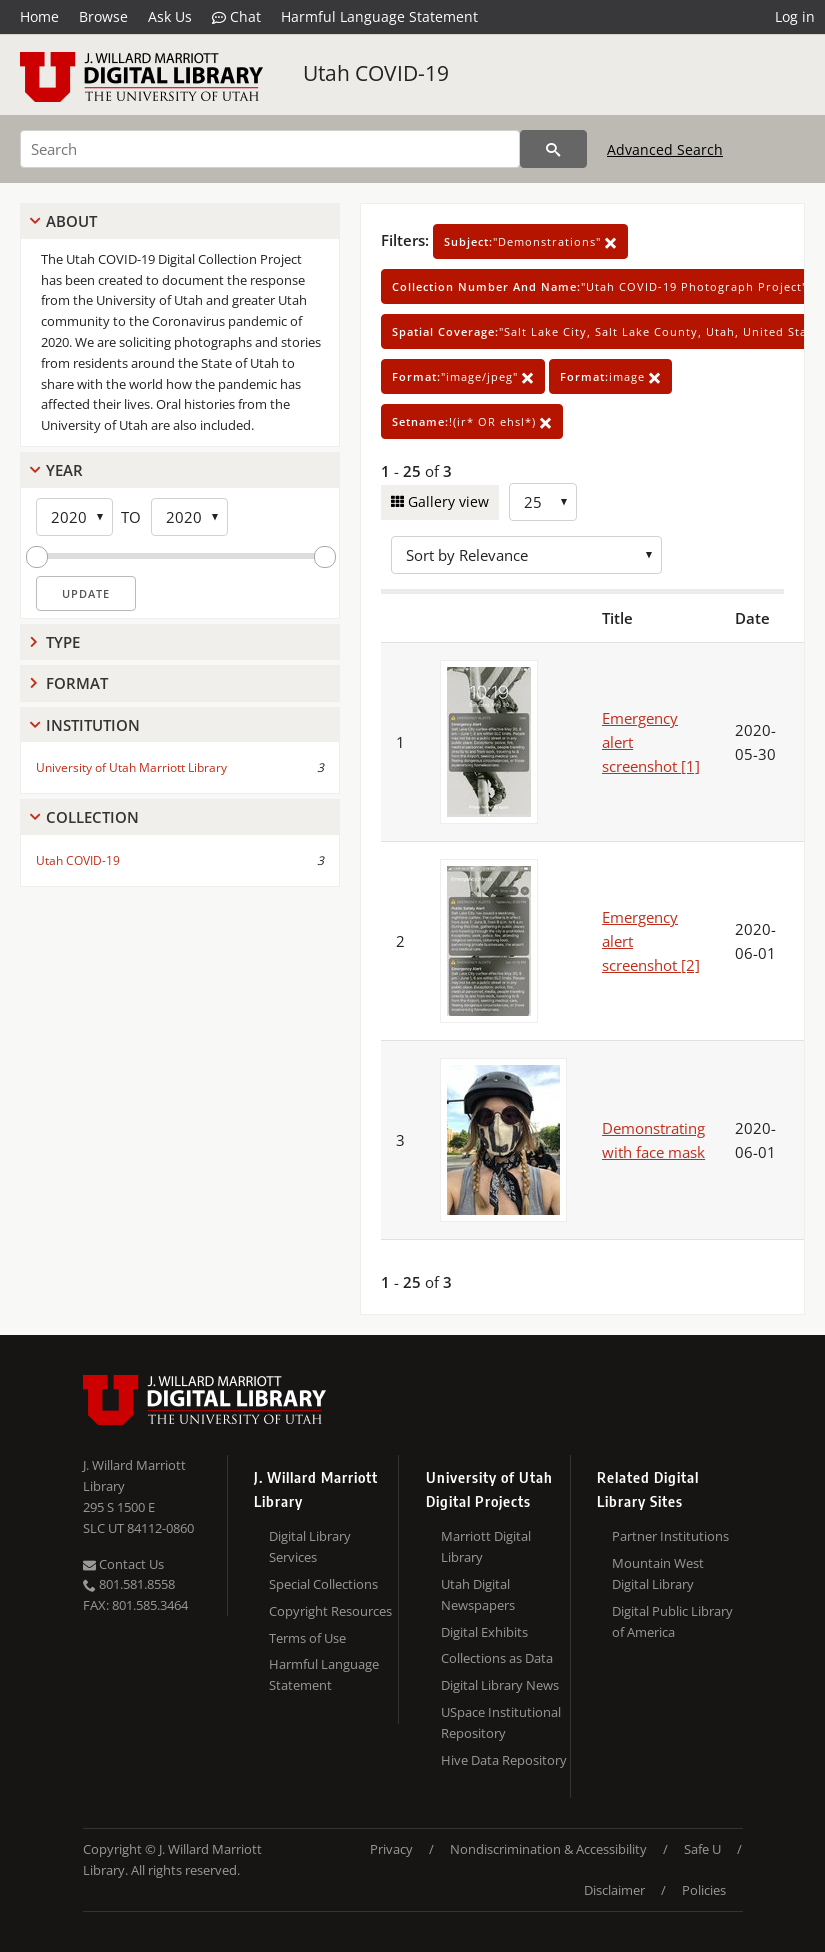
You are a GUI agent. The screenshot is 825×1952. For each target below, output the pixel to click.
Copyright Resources (330, 1611)
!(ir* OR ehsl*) (472, 421)
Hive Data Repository (504, 1760)
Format (77, 683)
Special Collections (323, 1584)
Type (63, 642)
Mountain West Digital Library (658, 1573)
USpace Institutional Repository (501, 1722)
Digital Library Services (310, 1546)
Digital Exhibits (484, 1632)
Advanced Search (665, 149)
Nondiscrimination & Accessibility (548, 1849)
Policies (704, 1890)
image (610, 376)
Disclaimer (614, 1890)
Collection (92, 817)
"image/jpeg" (463, 376)
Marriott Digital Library (486, 1546)
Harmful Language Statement (379, 16)
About (71, 221)
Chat (236, 17)
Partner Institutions (670, 1536)
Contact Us (123, 1564)
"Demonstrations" (530, 241)
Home (39, 16)
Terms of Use (307, 1638)
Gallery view (446, 501)
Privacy (391, 1849)
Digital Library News (500, 1685)
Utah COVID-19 (376, 73)
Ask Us (170, 16)
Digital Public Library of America (672, 1621)
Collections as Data (497, 1658)
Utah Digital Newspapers (478, 1594)
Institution (93, 725)
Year (64, 470)
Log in (795, 16)
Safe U (702, 1849)
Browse (103, 16)
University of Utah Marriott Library (131, 767)
